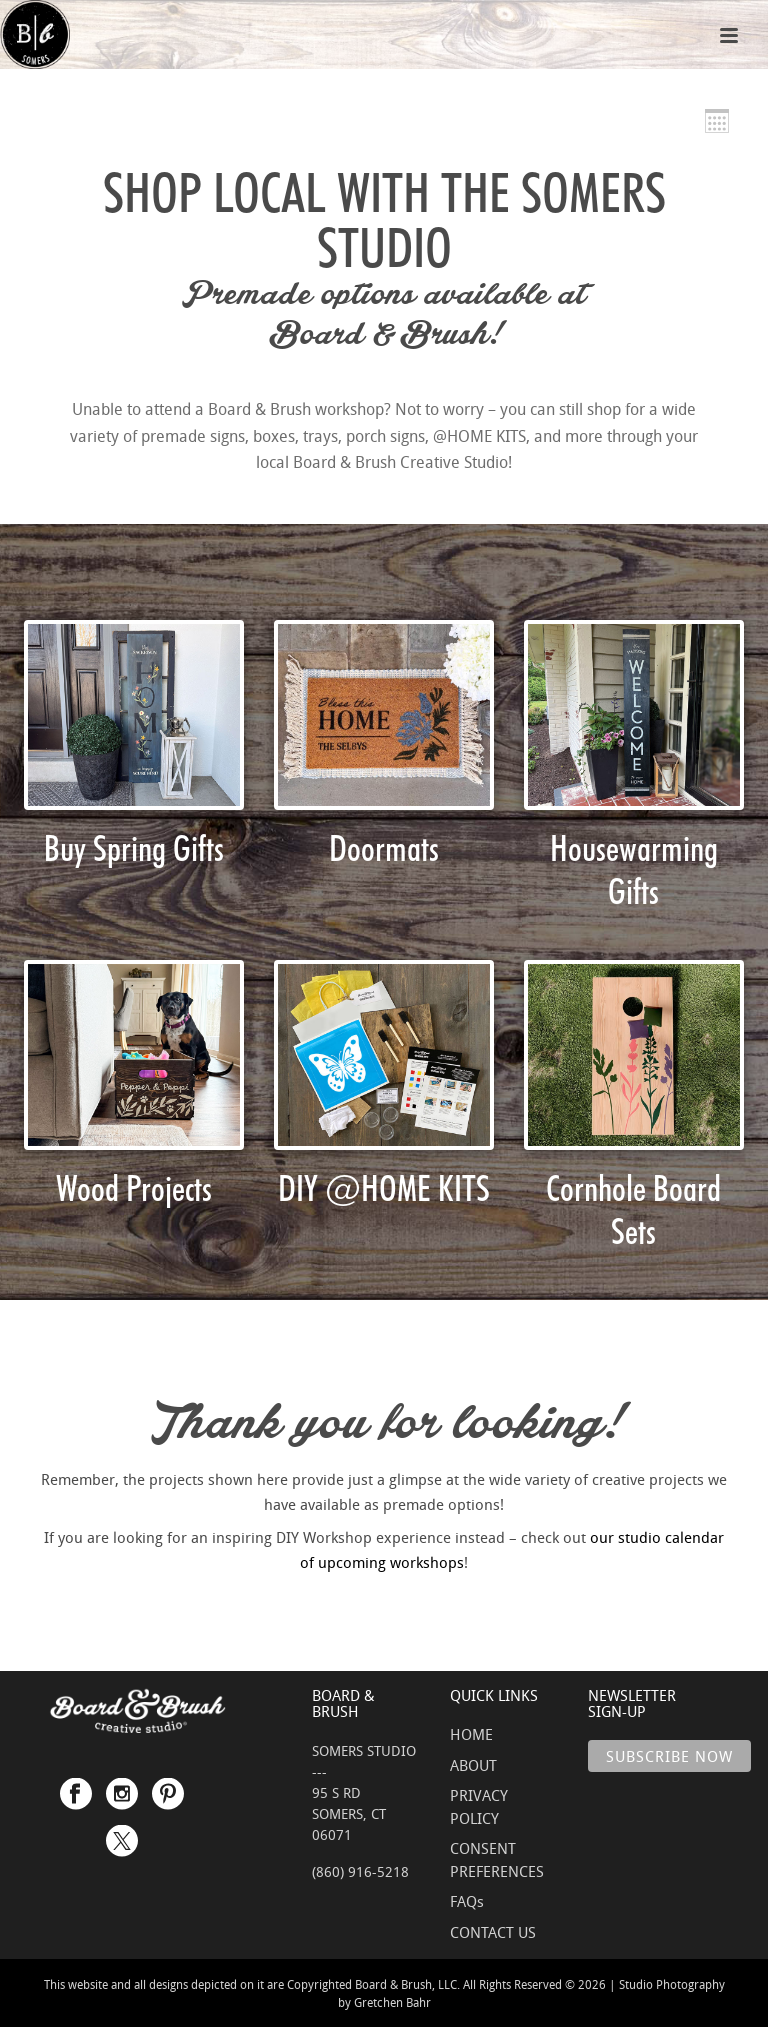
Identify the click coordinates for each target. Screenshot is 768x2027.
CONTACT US (493, 1932)
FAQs (467, 1901)
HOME (471, 1734)
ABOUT (473, 1765)
